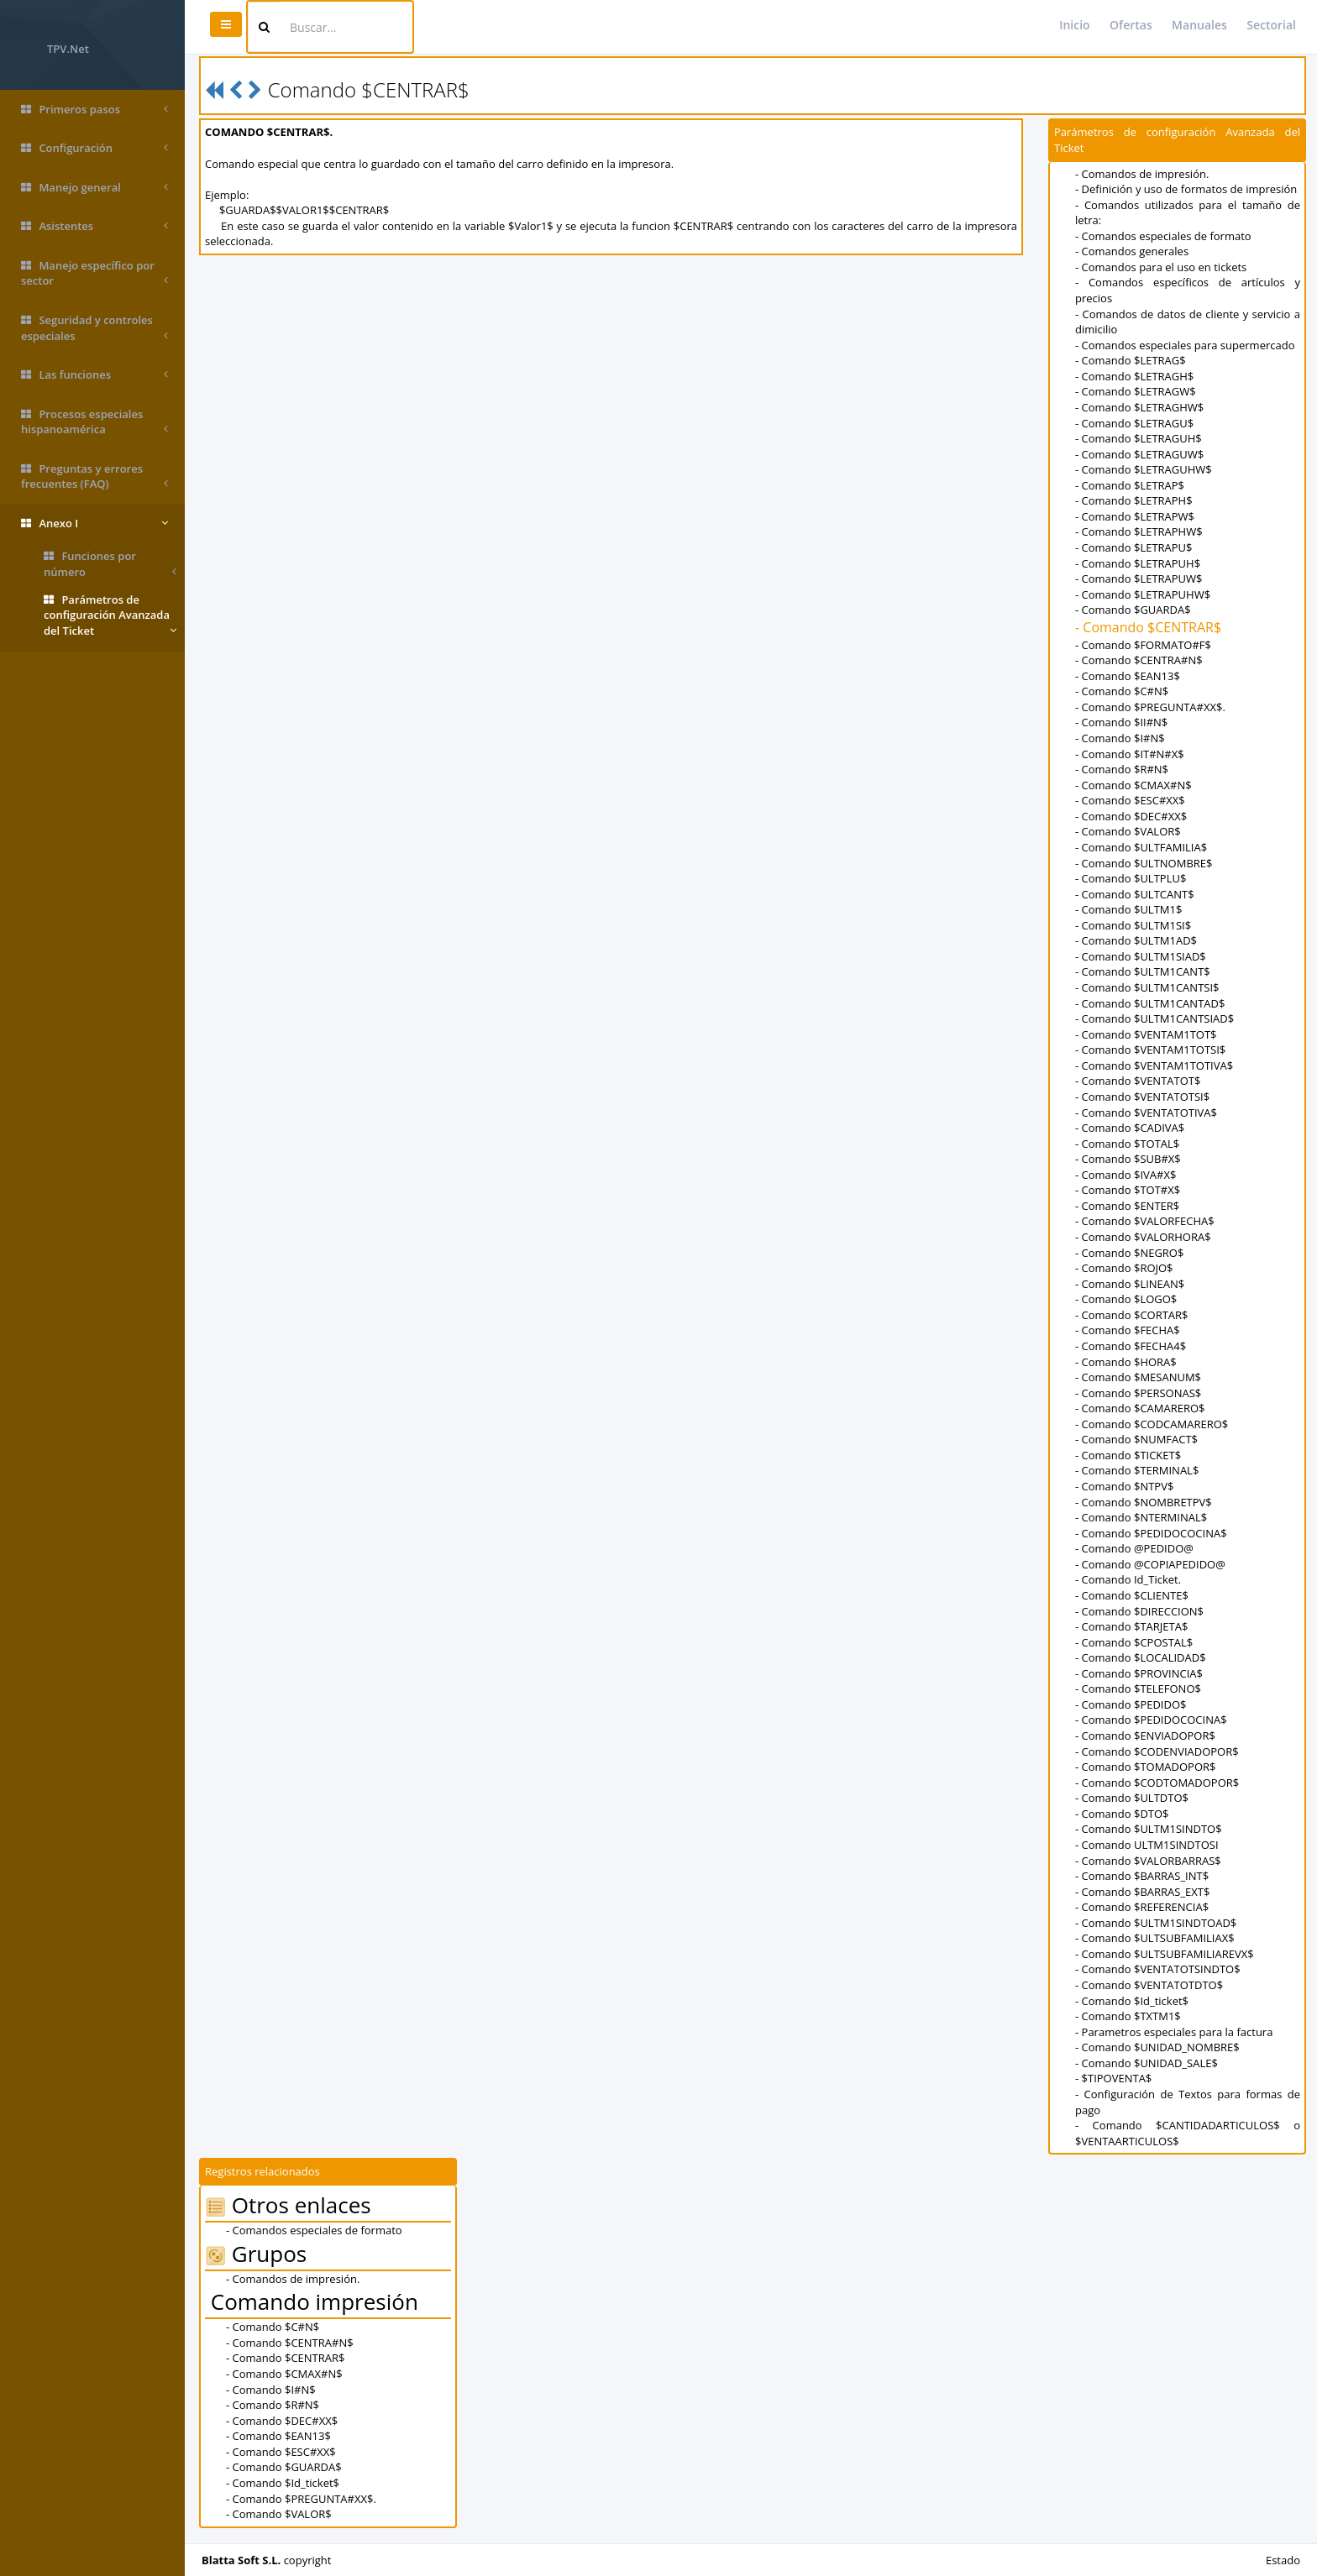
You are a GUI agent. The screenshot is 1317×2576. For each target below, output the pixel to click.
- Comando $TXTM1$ (1128, 2016)
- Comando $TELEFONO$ (1138, 1688)
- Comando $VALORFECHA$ (1145, 1220)
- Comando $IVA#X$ (1125, 1174)
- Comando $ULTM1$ (1128, 909)
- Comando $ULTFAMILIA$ (1141, 847)
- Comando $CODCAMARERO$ (1151, 1424)
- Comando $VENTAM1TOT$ (1146, 1034)
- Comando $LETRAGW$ (1135, 391)
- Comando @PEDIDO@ (1134, 1548)
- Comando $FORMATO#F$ (1143, 644)
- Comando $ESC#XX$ (1130, 800)
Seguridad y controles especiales (94, 327)
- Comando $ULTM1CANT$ (1142, 971)
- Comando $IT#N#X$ (1129, 754)
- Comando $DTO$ (1122, 1813)
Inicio (1074, 25)
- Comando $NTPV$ (1124, 1486)
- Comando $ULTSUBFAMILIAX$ (1155, 1937)
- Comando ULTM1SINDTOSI (1147, 1844)
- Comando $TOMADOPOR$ (1145, 1766)
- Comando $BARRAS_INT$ (1142, 1875)
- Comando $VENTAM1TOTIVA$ (1154, 1065)
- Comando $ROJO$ (1124, 1267)
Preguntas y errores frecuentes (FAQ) (94, 476)
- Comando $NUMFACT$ (1136, 1439)
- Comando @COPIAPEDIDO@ (1150, 1564)
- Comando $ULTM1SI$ (1133, 925)
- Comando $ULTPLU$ (1130, 878)
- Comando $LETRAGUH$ (1138, 438)
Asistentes (94, 226)
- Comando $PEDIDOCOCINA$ (1151, 1533)
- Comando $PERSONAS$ (1138, 1393)
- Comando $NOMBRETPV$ (1143, 1502)
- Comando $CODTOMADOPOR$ (1157, 1782)
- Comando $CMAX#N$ (1133, 785)
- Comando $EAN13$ (1127, 675)
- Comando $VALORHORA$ (1143, 1236)
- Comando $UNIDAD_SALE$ (1146, 2063)
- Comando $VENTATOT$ (1137, 1080)
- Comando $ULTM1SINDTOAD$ (1155, 1922)
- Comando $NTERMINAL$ (1141, 1517)
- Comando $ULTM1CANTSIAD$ (1154, 1018)
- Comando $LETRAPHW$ (1139, 531)
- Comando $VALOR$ (1128, 831)
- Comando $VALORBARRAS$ (1148, 1860)
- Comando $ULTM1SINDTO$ (1148, 1828)
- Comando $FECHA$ (1127, 1330)
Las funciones (94, 375)
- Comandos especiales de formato (1163, 235)
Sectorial (1271, 25)
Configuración (94, 148)
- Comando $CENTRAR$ (1148, 627)
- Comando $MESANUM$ (1138, 1377)
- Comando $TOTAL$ (1127, 1143)
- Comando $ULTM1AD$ (1136, 940)
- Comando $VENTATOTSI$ (1142, 1096)
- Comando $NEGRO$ (1129, 1252)
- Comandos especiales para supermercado (1184, 345)
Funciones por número (110, 563)
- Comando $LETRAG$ (1130, 360)
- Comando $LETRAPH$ (1134, 500)
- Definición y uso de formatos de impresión (1186, 188)
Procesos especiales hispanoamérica (94, 421)
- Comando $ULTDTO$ (1131, 1797)
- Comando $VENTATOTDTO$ (1149, 1984)
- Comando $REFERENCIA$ (1142, 1906)
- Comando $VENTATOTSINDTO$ (1158, 1969)
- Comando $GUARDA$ (1133, 609)
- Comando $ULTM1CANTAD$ (1150, 1003)
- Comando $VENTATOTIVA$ (1146, 1112)
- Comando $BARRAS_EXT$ (1142, 1891)
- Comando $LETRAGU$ (1134, 423)
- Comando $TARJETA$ (1131, 1626)
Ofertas (1131, 25)
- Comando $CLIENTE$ (1131, 1595)
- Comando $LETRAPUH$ (1137, 563)
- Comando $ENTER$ (1127, 1205)
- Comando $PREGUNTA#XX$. (1150, 707)
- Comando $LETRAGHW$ (1139, 407)
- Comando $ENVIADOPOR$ (1145, 1735)
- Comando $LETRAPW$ (1134, 516)
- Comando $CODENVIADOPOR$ (1157, 1751)
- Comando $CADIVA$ (1129, 1127)
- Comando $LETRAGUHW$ (1143, 469)
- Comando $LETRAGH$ (1134, 376)
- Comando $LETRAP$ (1129, 485)
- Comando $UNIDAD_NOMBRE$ (1157, 2047)
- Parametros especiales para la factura (1173, 2031)
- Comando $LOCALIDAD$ (1140, 1657)
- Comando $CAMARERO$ (1140, 1408)
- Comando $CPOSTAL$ (1134, 1642)
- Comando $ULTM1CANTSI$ (1147, 987)
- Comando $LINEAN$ (1129, 1283)
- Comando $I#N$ (1120, 738)
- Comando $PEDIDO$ (1130, 1704)
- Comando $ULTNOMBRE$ (1143, 863)
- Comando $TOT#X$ (1127, 1189)
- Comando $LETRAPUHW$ (1142, 594)
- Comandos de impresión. (1142, 173)
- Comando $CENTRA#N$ (1139, 660)
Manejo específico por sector (94, 273)
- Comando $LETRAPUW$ (1139, 578)
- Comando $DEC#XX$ (1131, 816)
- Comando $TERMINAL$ (1137, 1470)
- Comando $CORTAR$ (1131, 1314)
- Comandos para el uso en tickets (1160, 267)
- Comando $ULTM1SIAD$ (1140, 956)
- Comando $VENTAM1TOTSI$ (1150, 1049)
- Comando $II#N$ (1121, 722)
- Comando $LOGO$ (1126, 1298)
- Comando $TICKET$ (1128, 1455)
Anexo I (94, 523)
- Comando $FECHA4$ (1130, 1345)
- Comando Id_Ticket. (1128, 1579)
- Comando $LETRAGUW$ (1139, 454)
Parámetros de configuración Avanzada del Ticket (110, 615)
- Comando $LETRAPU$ (1134, 547)
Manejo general (94, 188)
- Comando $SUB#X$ (1128, 1158)
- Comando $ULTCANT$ (1134, 894)
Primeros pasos (94, 110)
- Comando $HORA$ (1126, 1361)
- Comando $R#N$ (1121, 769)
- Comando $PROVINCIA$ (1139, 1673)
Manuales (1199, 25)
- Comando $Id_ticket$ (1131, 2000)
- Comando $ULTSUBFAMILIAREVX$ (1164, 1953)
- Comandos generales (1131, 251)
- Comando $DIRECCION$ (1139, 1611)
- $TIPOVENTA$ (1113, 2078)
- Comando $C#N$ (1121, 691)
